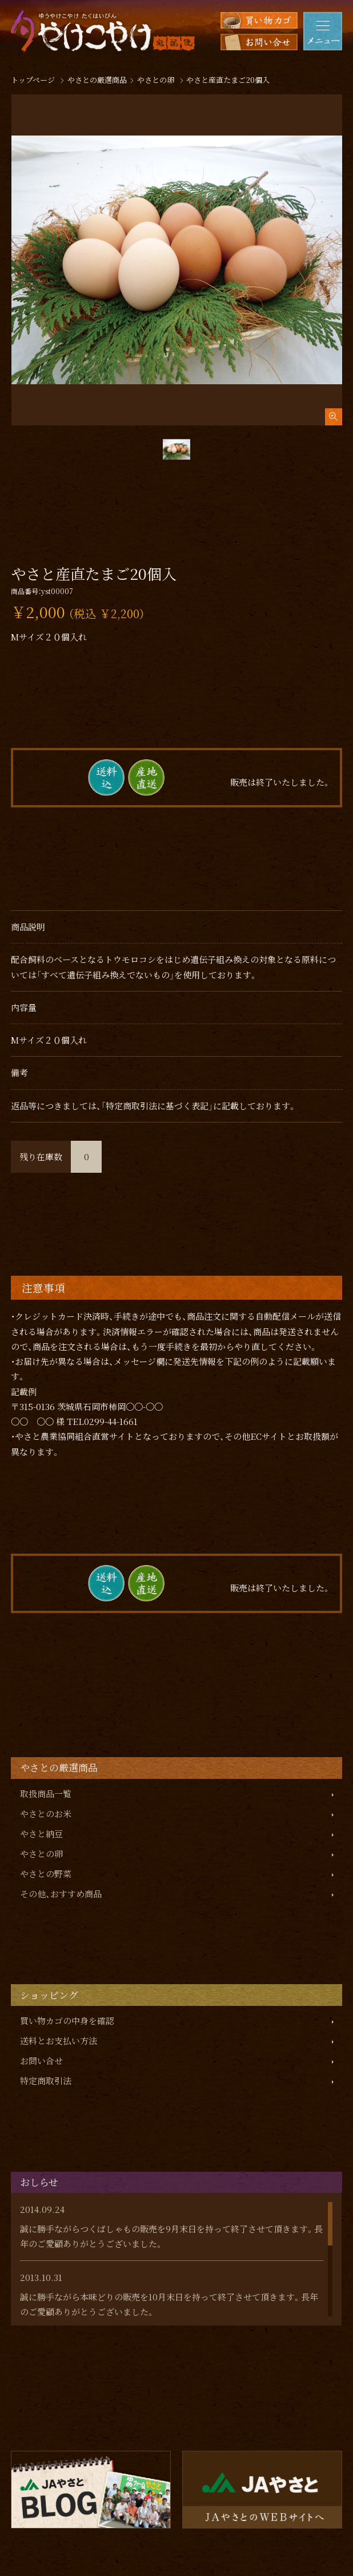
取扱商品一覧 (45, 1793)
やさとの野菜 (45, 1874)
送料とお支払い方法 (58, 2040)
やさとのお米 (45, 1813)
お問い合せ (41, 2061)
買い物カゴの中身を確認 (67, 2020)
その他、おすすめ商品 (61, 1894)
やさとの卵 (41, 1854)
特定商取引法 (45, 2081)
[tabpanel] (176, 259)
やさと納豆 (41, 1834)
